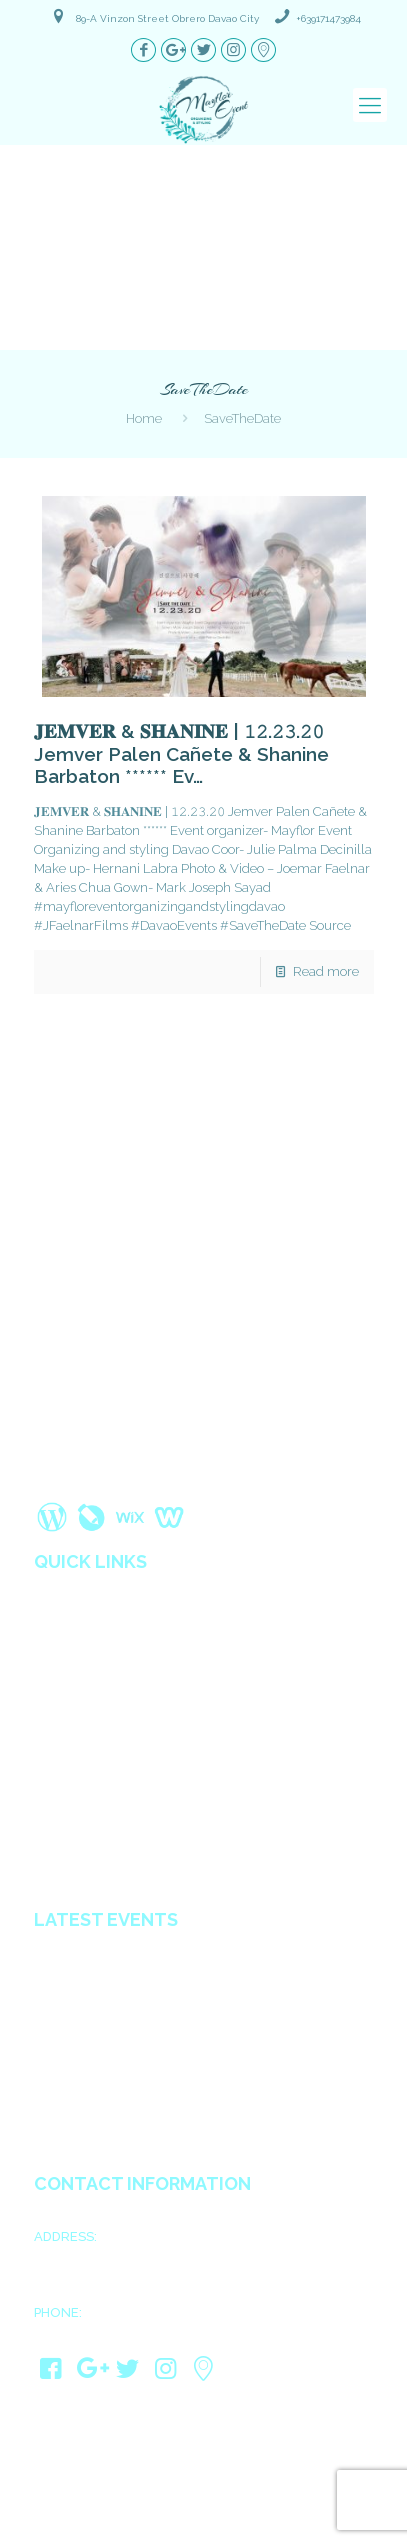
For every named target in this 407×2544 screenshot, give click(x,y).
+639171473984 (328, 18)
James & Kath (78, 1981)
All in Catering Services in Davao (137, 1846)
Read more (326, 971)
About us (63, 1615)
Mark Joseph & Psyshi (105, 2006)
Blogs (53, 1699)
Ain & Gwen (72, 2056)
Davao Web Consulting (284, 2524)
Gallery (57, 1657)
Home (144, 418)
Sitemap (60, 1741)
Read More (201, 1477)
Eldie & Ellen (75, 2131)
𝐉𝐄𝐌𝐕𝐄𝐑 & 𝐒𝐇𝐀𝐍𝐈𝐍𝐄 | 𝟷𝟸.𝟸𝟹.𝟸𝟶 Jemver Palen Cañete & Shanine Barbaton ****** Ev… (181, 753)
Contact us (68, 1762)
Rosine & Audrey (88, 2081)
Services (61, 1636)
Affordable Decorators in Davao (135, 1825)
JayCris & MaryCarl (95, 2106)
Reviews (60, 1678)
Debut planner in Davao (109, 1867)
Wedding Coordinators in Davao (138, 1804)
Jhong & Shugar (86, 2031)
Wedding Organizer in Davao (127, 1783)
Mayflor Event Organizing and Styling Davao (246, 2486)
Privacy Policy (79, 1720)
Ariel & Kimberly (87, 1956)
